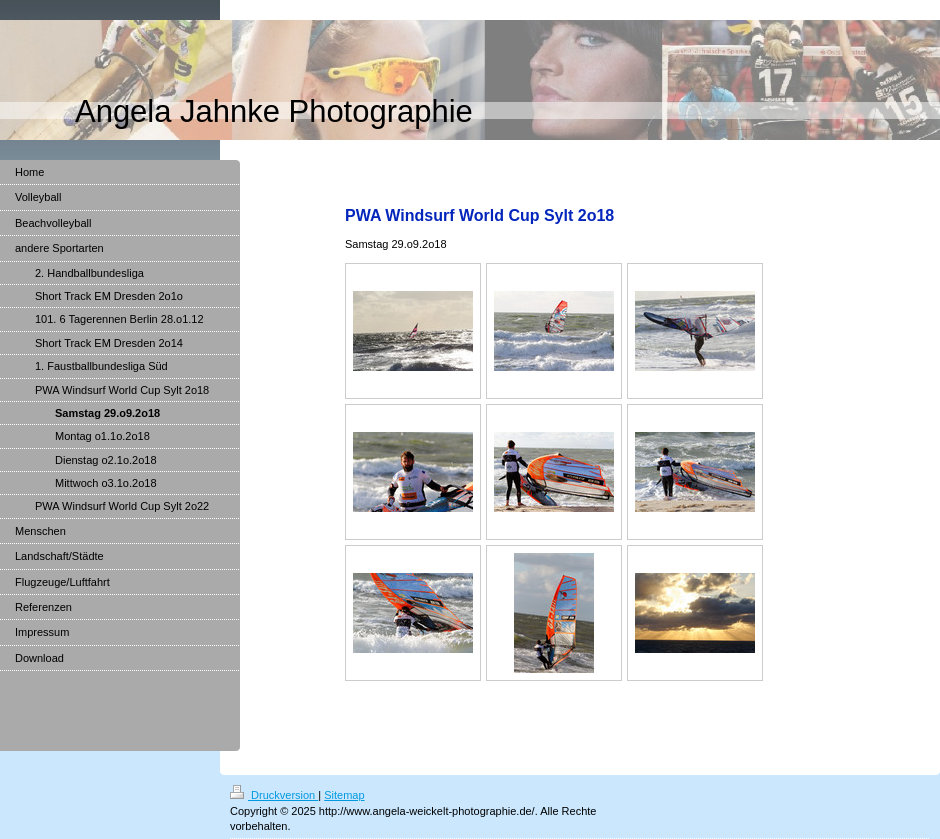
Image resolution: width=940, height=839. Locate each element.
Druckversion (274, 795)
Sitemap (344, 795)
